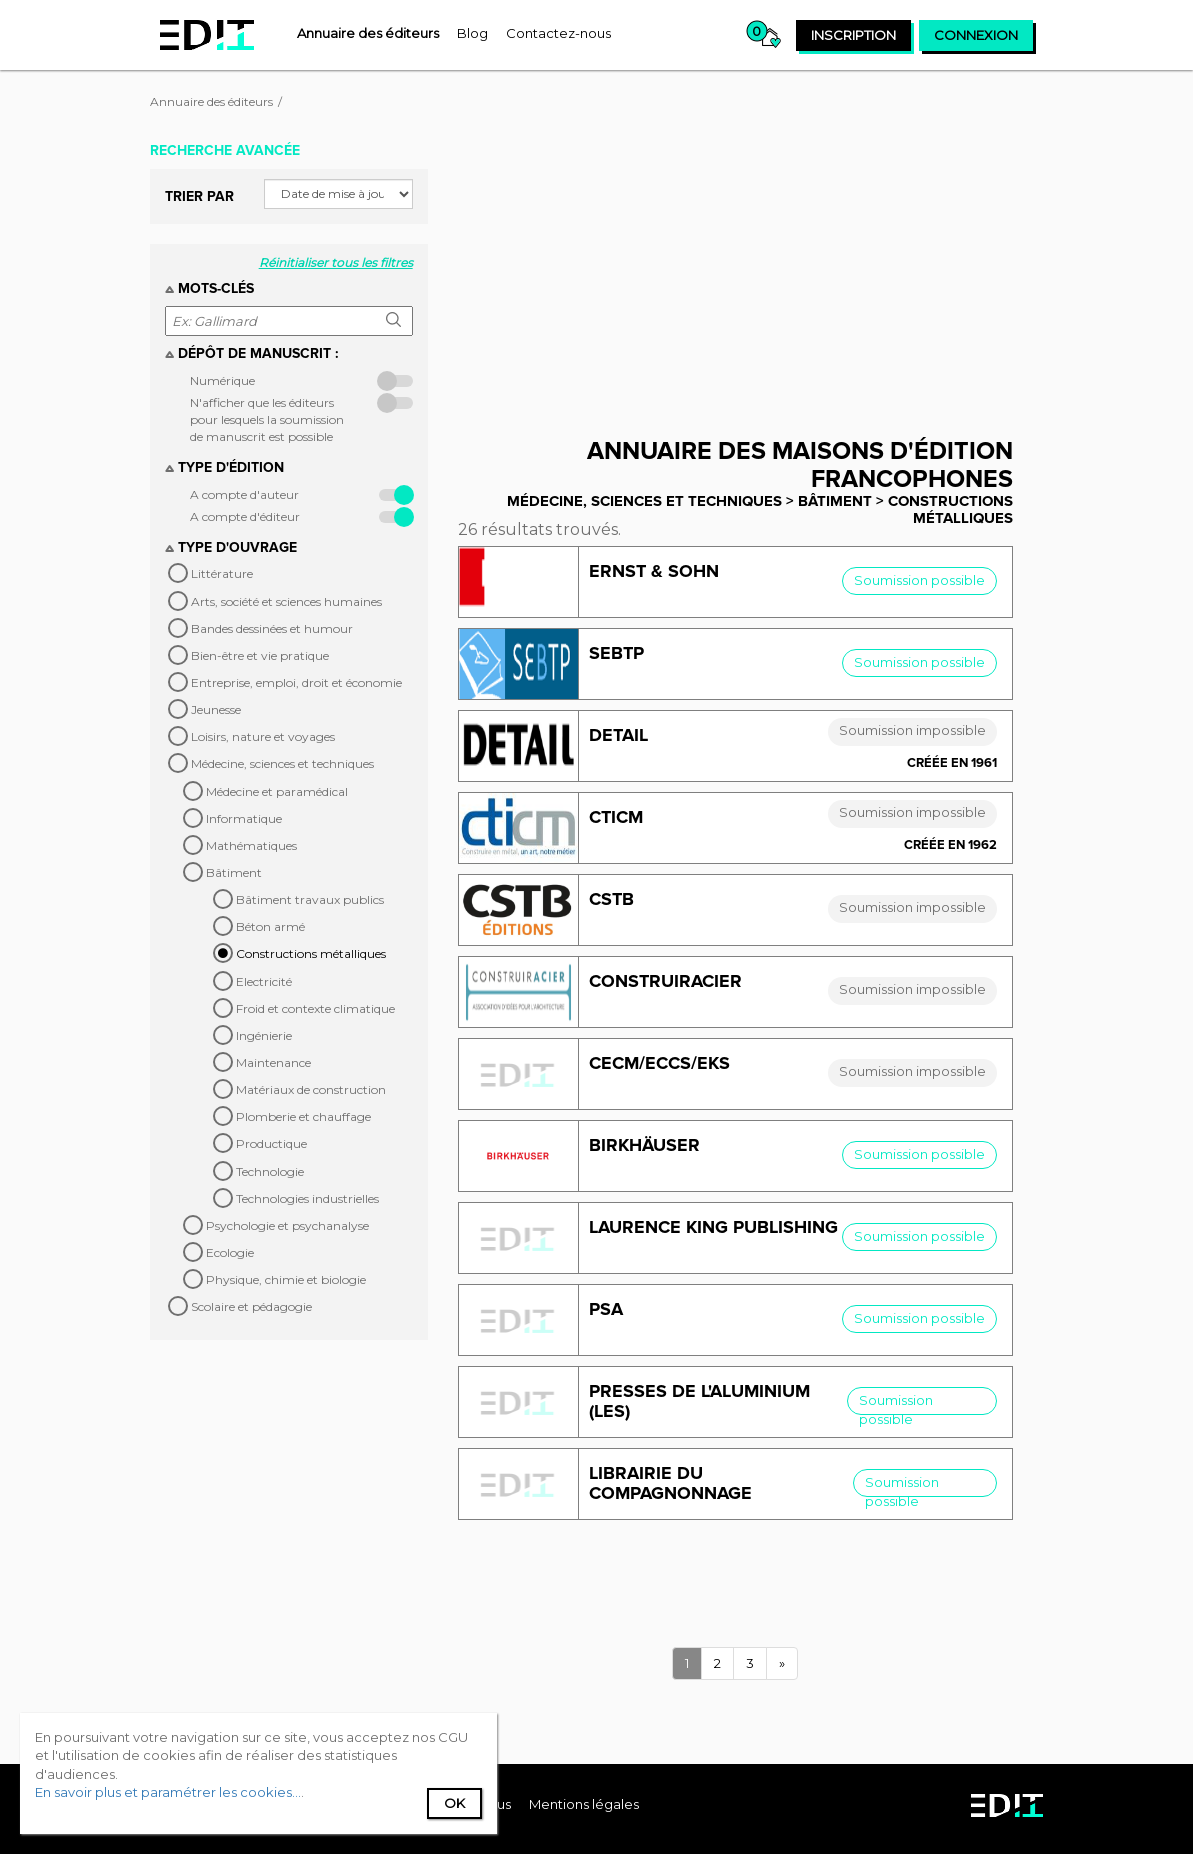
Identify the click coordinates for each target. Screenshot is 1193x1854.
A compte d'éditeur (245, 516)
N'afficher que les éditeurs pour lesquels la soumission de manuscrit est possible (267, 419)
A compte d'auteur (244, 494)
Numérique (222, 380)
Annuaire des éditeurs (211, 101)
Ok (454, 1803)
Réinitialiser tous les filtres (336, 262)
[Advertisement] (750, 273)
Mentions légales (584, 1804)
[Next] (782, 1663)
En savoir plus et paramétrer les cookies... (168, 1792)
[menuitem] (368, 33)
